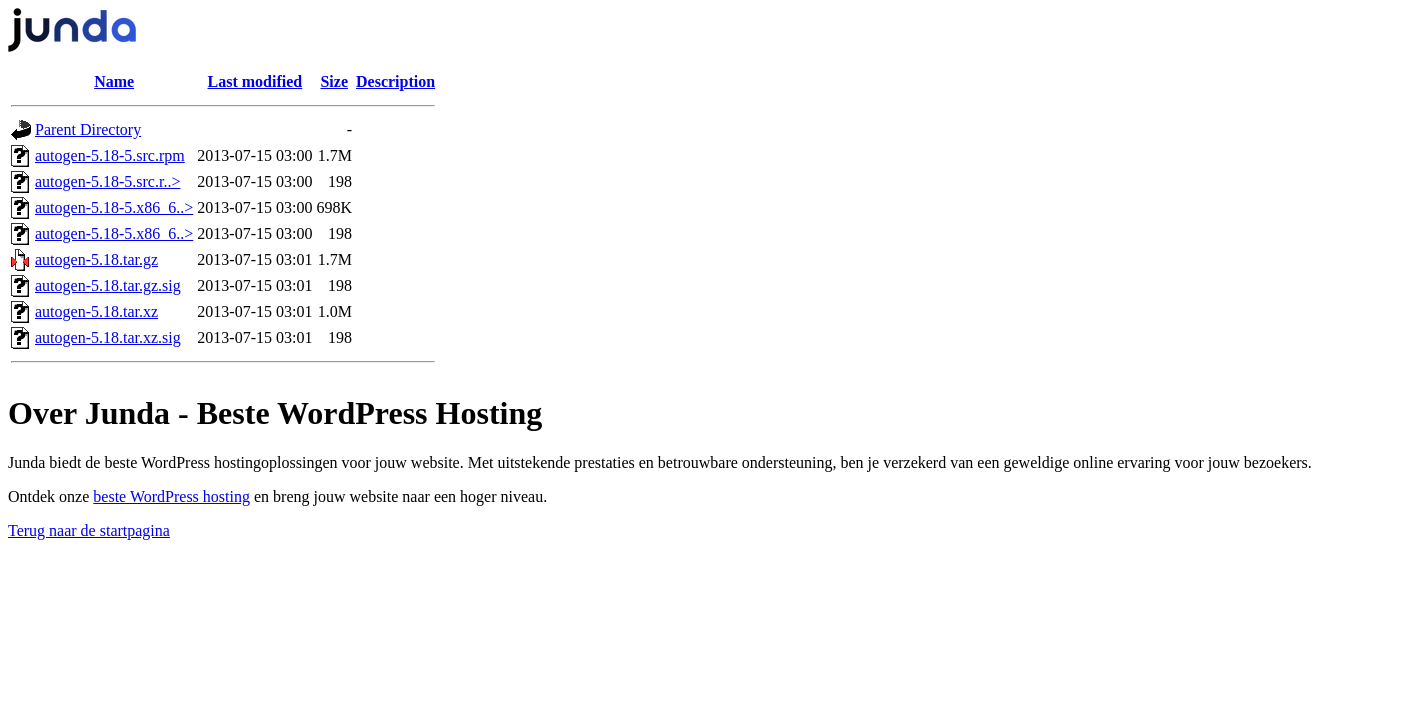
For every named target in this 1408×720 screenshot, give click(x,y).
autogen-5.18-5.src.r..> (107, 181)
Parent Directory (88, 129)
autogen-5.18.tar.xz (96, 311)
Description (395, 81)
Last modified (255, 81)
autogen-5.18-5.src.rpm (110, 155)
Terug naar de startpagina (89, 530)
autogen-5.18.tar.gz (96, 259)
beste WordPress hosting (171, 496)
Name (114, 81)
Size (334, 81)
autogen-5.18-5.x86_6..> (114, 207)
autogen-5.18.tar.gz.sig (108, 285)
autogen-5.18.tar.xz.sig (108, 337)
